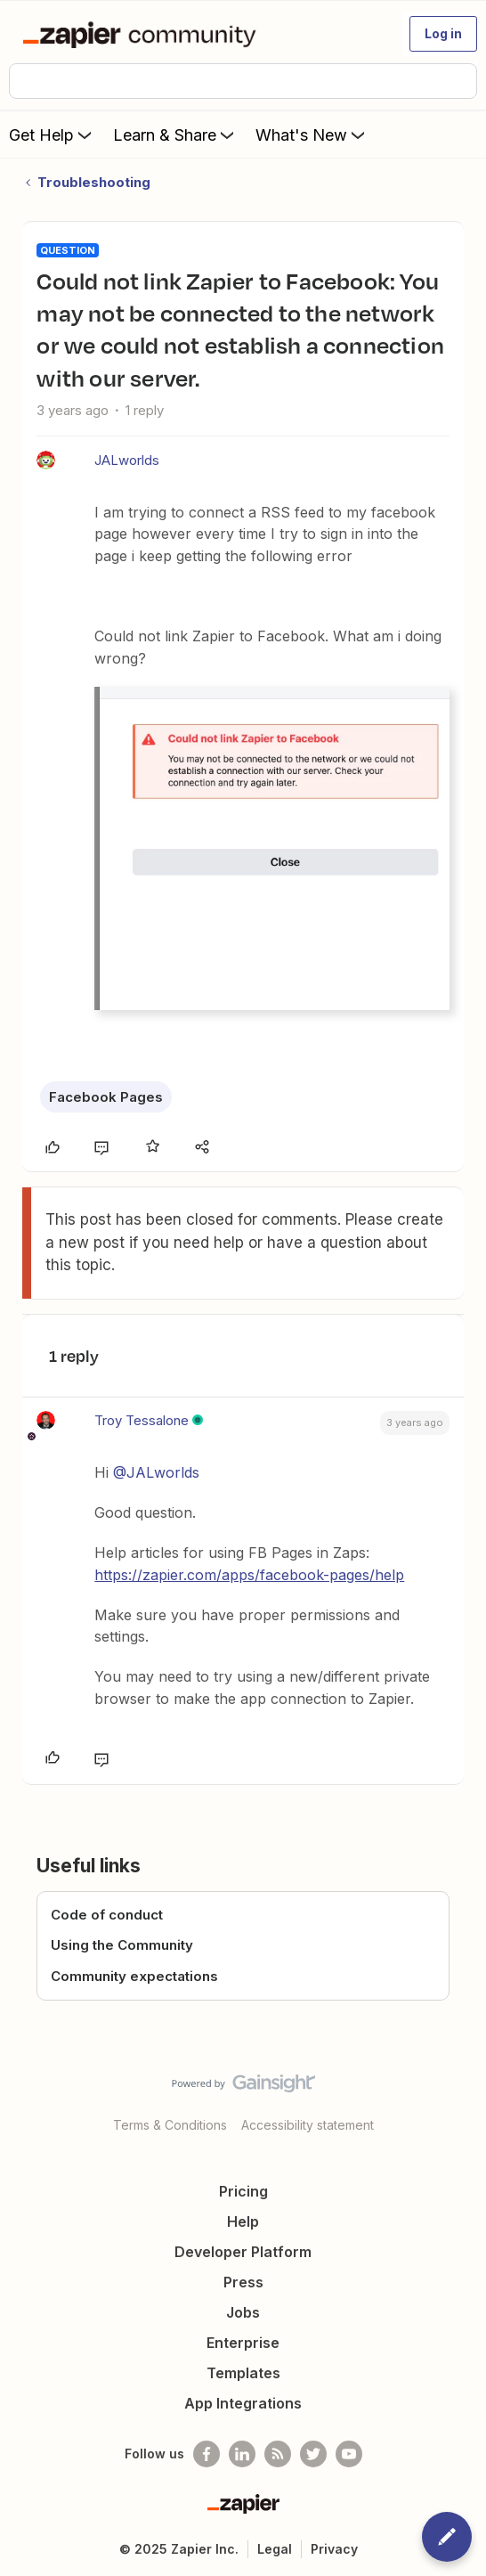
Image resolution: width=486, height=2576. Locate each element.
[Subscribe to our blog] (277, 2454)
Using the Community (122, 1944)
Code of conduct (107, 1914)
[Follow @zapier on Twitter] (313, 2454)
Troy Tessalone (141, 1420)
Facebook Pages (106, 1096)
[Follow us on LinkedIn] (242, 2454)
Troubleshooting (93, 182)
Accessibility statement (307, 2124)
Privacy (334, 2548)
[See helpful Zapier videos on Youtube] (349, 2454)
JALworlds (126, 460)
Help (243, 2221)
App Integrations (243, 2403)
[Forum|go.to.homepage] (143, 34)
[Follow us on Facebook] (206, 2454)
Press (243, 2282)
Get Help (52, 134)
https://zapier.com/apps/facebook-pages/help (249, 1575)
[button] (443, 34)
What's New (312, 134)
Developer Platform (243, 2252)
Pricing (243, 2191)
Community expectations (134, 1976)
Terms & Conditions (170, 2124)
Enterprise (243, 2343)
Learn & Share (175, 134)
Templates (243, 2373)
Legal (274, 2548)
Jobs (243, 2312)
